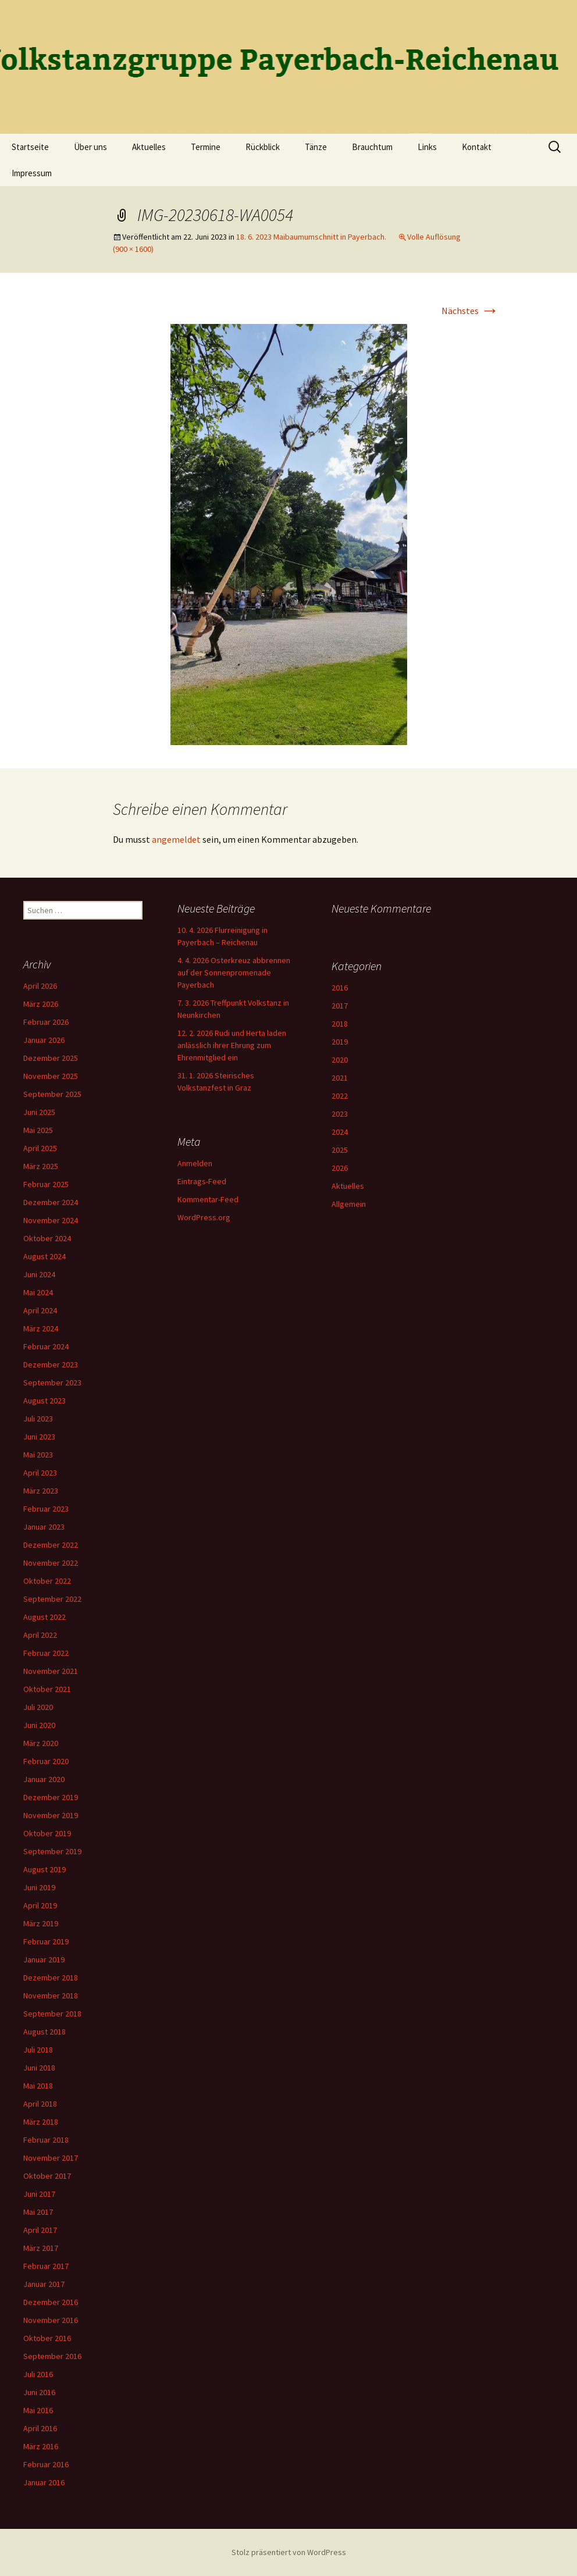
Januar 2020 (44, 1779)
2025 (340, 1150)
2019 (340, 1041)
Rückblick (262, 146)
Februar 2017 (46, 2266)
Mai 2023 (38, 1454)
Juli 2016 (38, 2374)
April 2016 (40, 2428)
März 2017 (40, 2248)
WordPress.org (203, 1217)
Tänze (316, 146)
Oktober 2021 (47, 1689)
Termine (205, 146)
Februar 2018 (46, 2140)
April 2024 (40, 1310)
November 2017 (50, 2158)
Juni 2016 (39, 2392)
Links (427, 146)
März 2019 (40, 1923)
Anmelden (194, 1163)
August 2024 (44, 1256)
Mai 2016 (38, 2410)
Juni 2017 (39, 2194)
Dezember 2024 (50, 1202)
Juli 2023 (38, 1418)
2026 (340, 1168)
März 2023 (40, 1490)
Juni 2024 (39, 1274)
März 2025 (40, 1166)
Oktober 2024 (47, 1238)
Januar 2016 (44, 2482)
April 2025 (40, 1148)
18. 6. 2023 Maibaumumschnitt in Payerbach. (311, 236)
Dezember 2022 (50, 1545)
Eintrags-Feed (201, 1181)
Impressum (32, 173)
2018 (340, 1023)
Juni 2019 (39, 1887)
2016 (340, 987)
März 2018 (40, 2122)
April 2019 (40, 1905)
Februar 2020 (46, 1761)
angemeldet (176, 839)
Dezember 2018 (50, 1977)
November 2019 (50, 1815)
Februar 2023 (46, 1508)
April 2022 (40, 1635)
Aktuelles (149, 146)
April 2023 (40, 1472)
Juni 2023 (39, 1436)
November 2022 (50, 1563)
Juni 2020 (39, 1725)
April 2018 (40, 2103)
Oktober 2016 (47, 2338)
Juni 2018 (39, 2067)
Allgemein (349, 1204)
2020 (340, 1059)
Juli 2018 (38, 2049)
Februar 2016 (46, 2464)
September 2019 (52, 1851)
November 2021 (50, 1671)
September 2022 (52, 1599)
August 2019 (44, 1869)
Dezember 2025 (50, 1058)
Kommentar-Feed (207, 1199)
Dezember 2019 (50, 1797)
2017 (340, 1005)
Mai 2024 (38, 1292)
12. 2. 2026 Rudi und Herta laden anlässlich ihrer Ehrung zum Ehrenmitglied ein (231, 1045)
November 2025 (50, 1076)
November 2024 (50, 1220)
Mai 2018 (38, 2085)
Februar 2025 (46, 1184)
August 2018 (44, 2031)
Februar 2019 (46, 1941)
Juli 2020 (38, 1707)
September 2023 (52, 1382)
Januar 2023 (44, 1527)
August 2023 (44, 1400)
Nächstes (470, 310)
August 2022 (44, 1617)
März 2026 (40, 1004)
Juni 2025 (39, 1112)
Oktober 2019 (47, 1833)
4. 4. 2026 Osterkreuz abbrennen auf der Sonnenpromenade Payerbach (233, 972)
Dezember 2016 (50, 2302)
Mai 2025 (38, 1130)
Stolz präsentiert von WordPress (288, 2552)
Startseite (30, 146)
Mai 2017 (38, 2212)
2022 (340, 1096)
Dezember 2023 (50, 1364)
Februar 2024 (46, 1346)
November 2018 (50, 1995)
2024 (340, 1132)
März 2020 (40, 1743)
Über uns (90, 146)
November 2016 (50, 2320)
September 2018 (52, 2013)
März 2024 (40, 1328)
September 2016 (52, 2356)
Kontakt (476, 146)
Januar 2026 (44, 1040)
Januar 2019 (44, 1959)
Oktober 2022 (47, 1581)
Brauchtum (372, 146)
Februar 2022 (46, 1653)
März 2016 (40, 2446)
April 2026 (40, 986)
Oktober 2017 (47, 2176)
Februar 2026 (46, 1022)
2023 (340, 1114)
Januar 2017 (44, 2284)
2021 (340, 1078)
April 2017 (40, 2230)
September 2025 (52, 1094)
